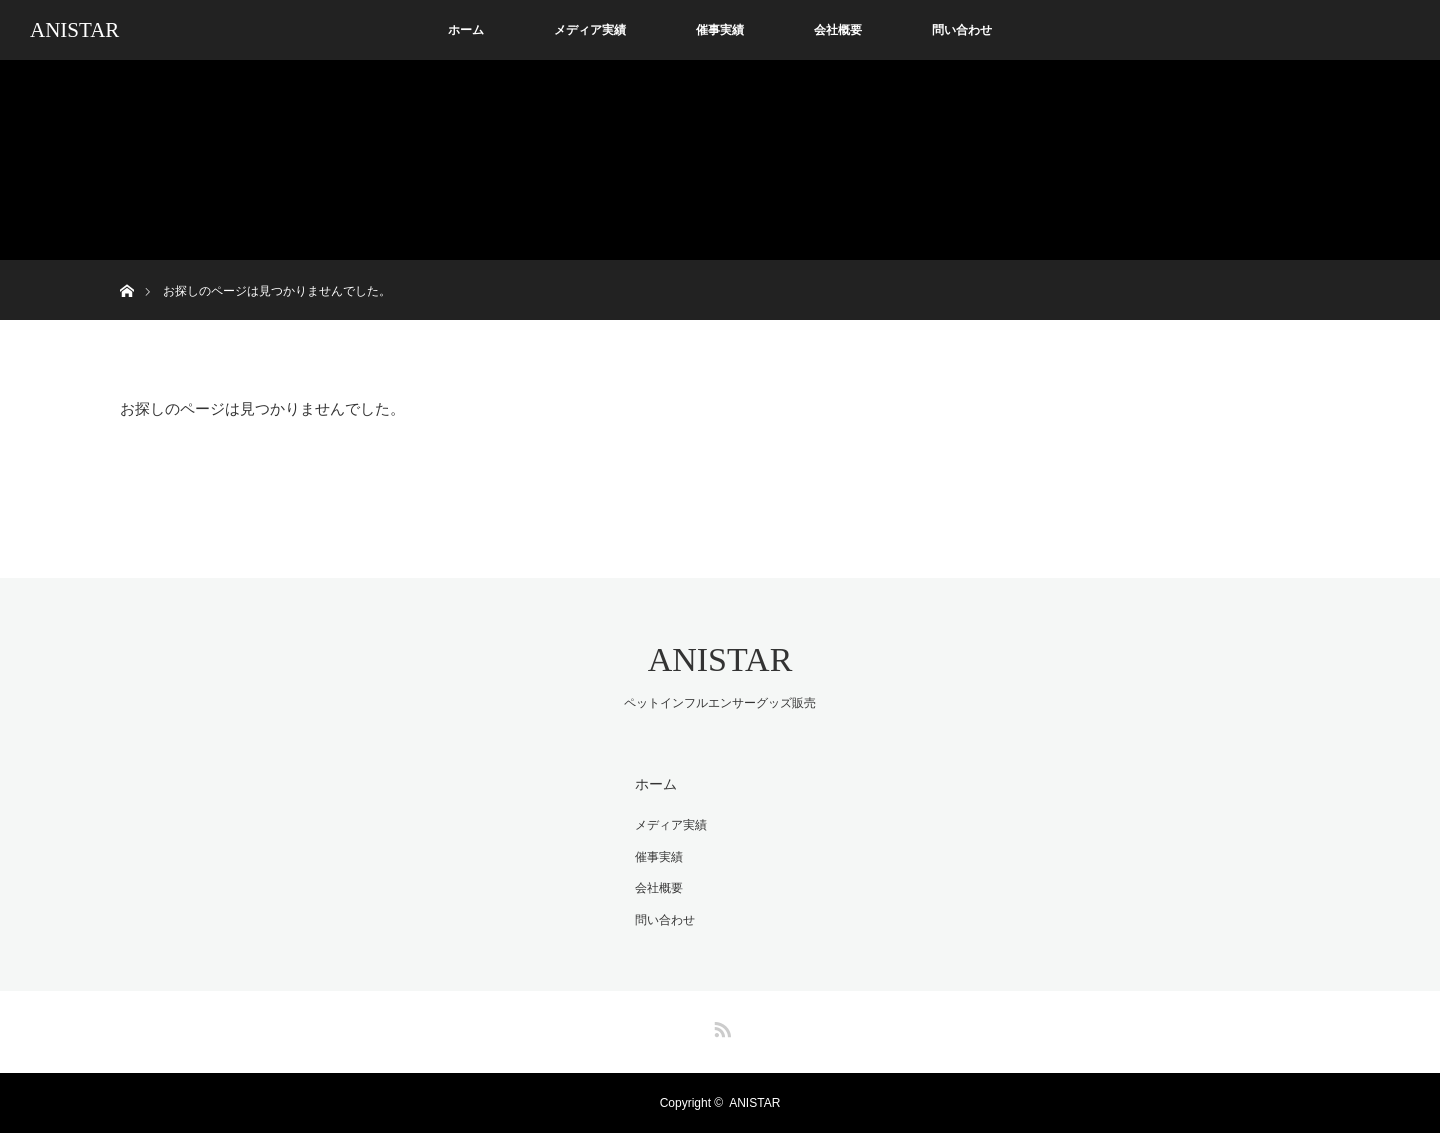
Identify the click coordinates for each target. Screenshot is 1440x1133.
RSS (720, 1026)
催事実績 (720, 30)
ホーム (466, 30)
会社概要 (838, 30)
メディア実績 (590, 30)
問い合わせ (962, 30)
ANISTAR (74, 30)
